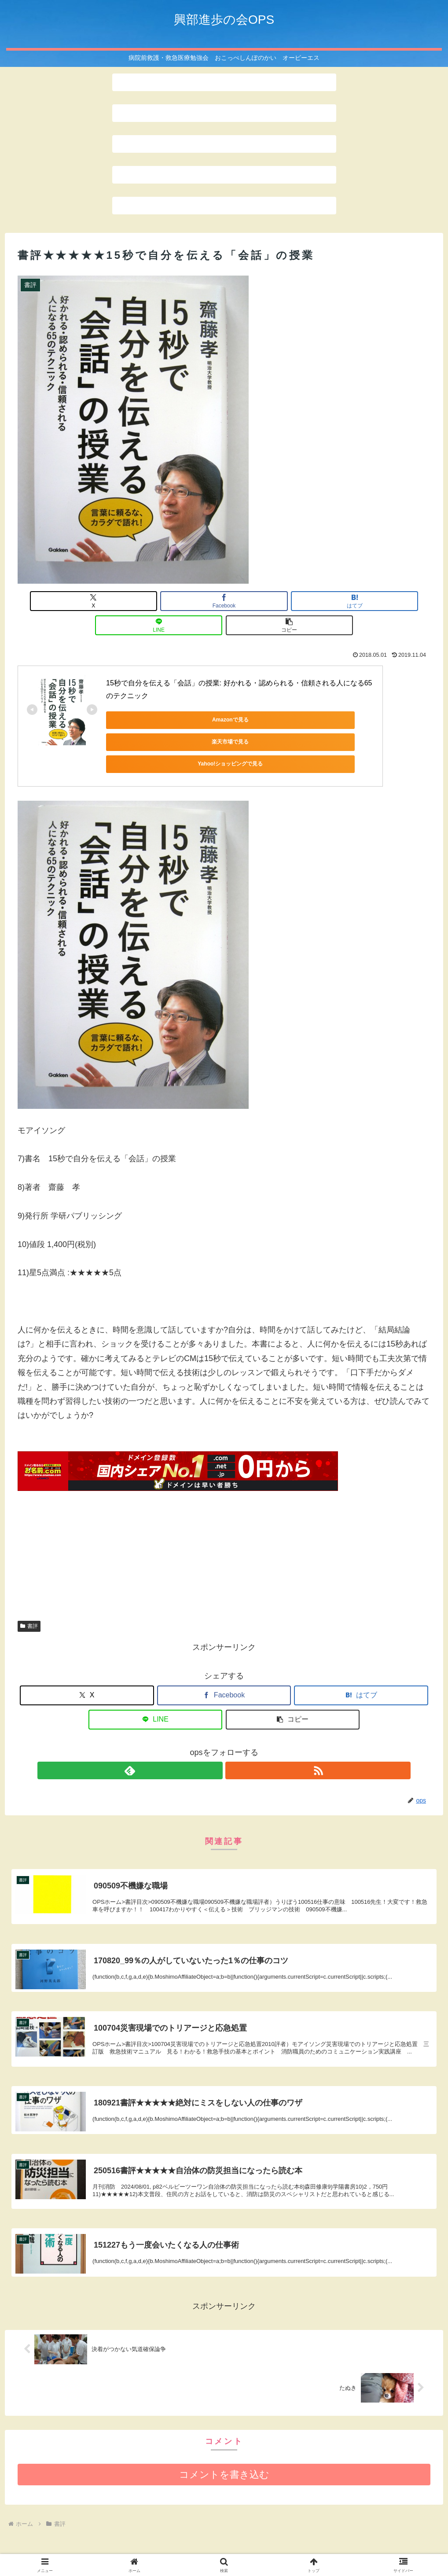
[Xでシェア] (85, 601)
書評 (29, 1570)
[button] (363, 601)
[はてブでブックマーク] (224, 601)
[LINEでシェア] (294, 601)
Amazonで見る (146, 695)
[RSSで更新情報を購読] (234, 1714)
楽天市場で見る (229, 695)
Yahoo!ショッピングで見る (312, 695)
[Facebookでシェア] (154, 601)
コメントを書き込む (224, 2439)
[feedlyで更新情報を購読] (214, 1714)
